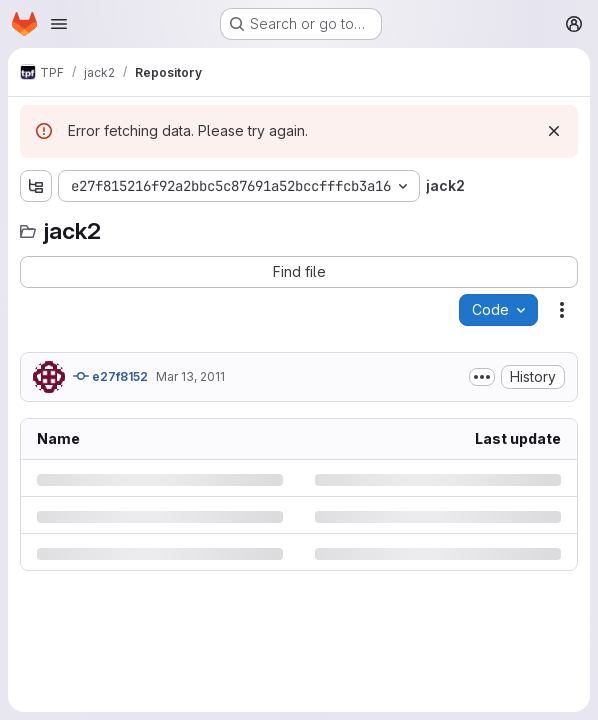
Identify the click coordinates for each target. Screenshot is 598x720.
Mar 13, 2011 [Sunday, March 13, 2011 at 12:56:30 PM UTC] (190, 376)
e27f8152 (110, 376)
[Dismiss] (554, 131)
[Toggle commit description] (482, 377)
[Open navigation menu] (59, 24)
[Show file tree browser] (36, 186)
